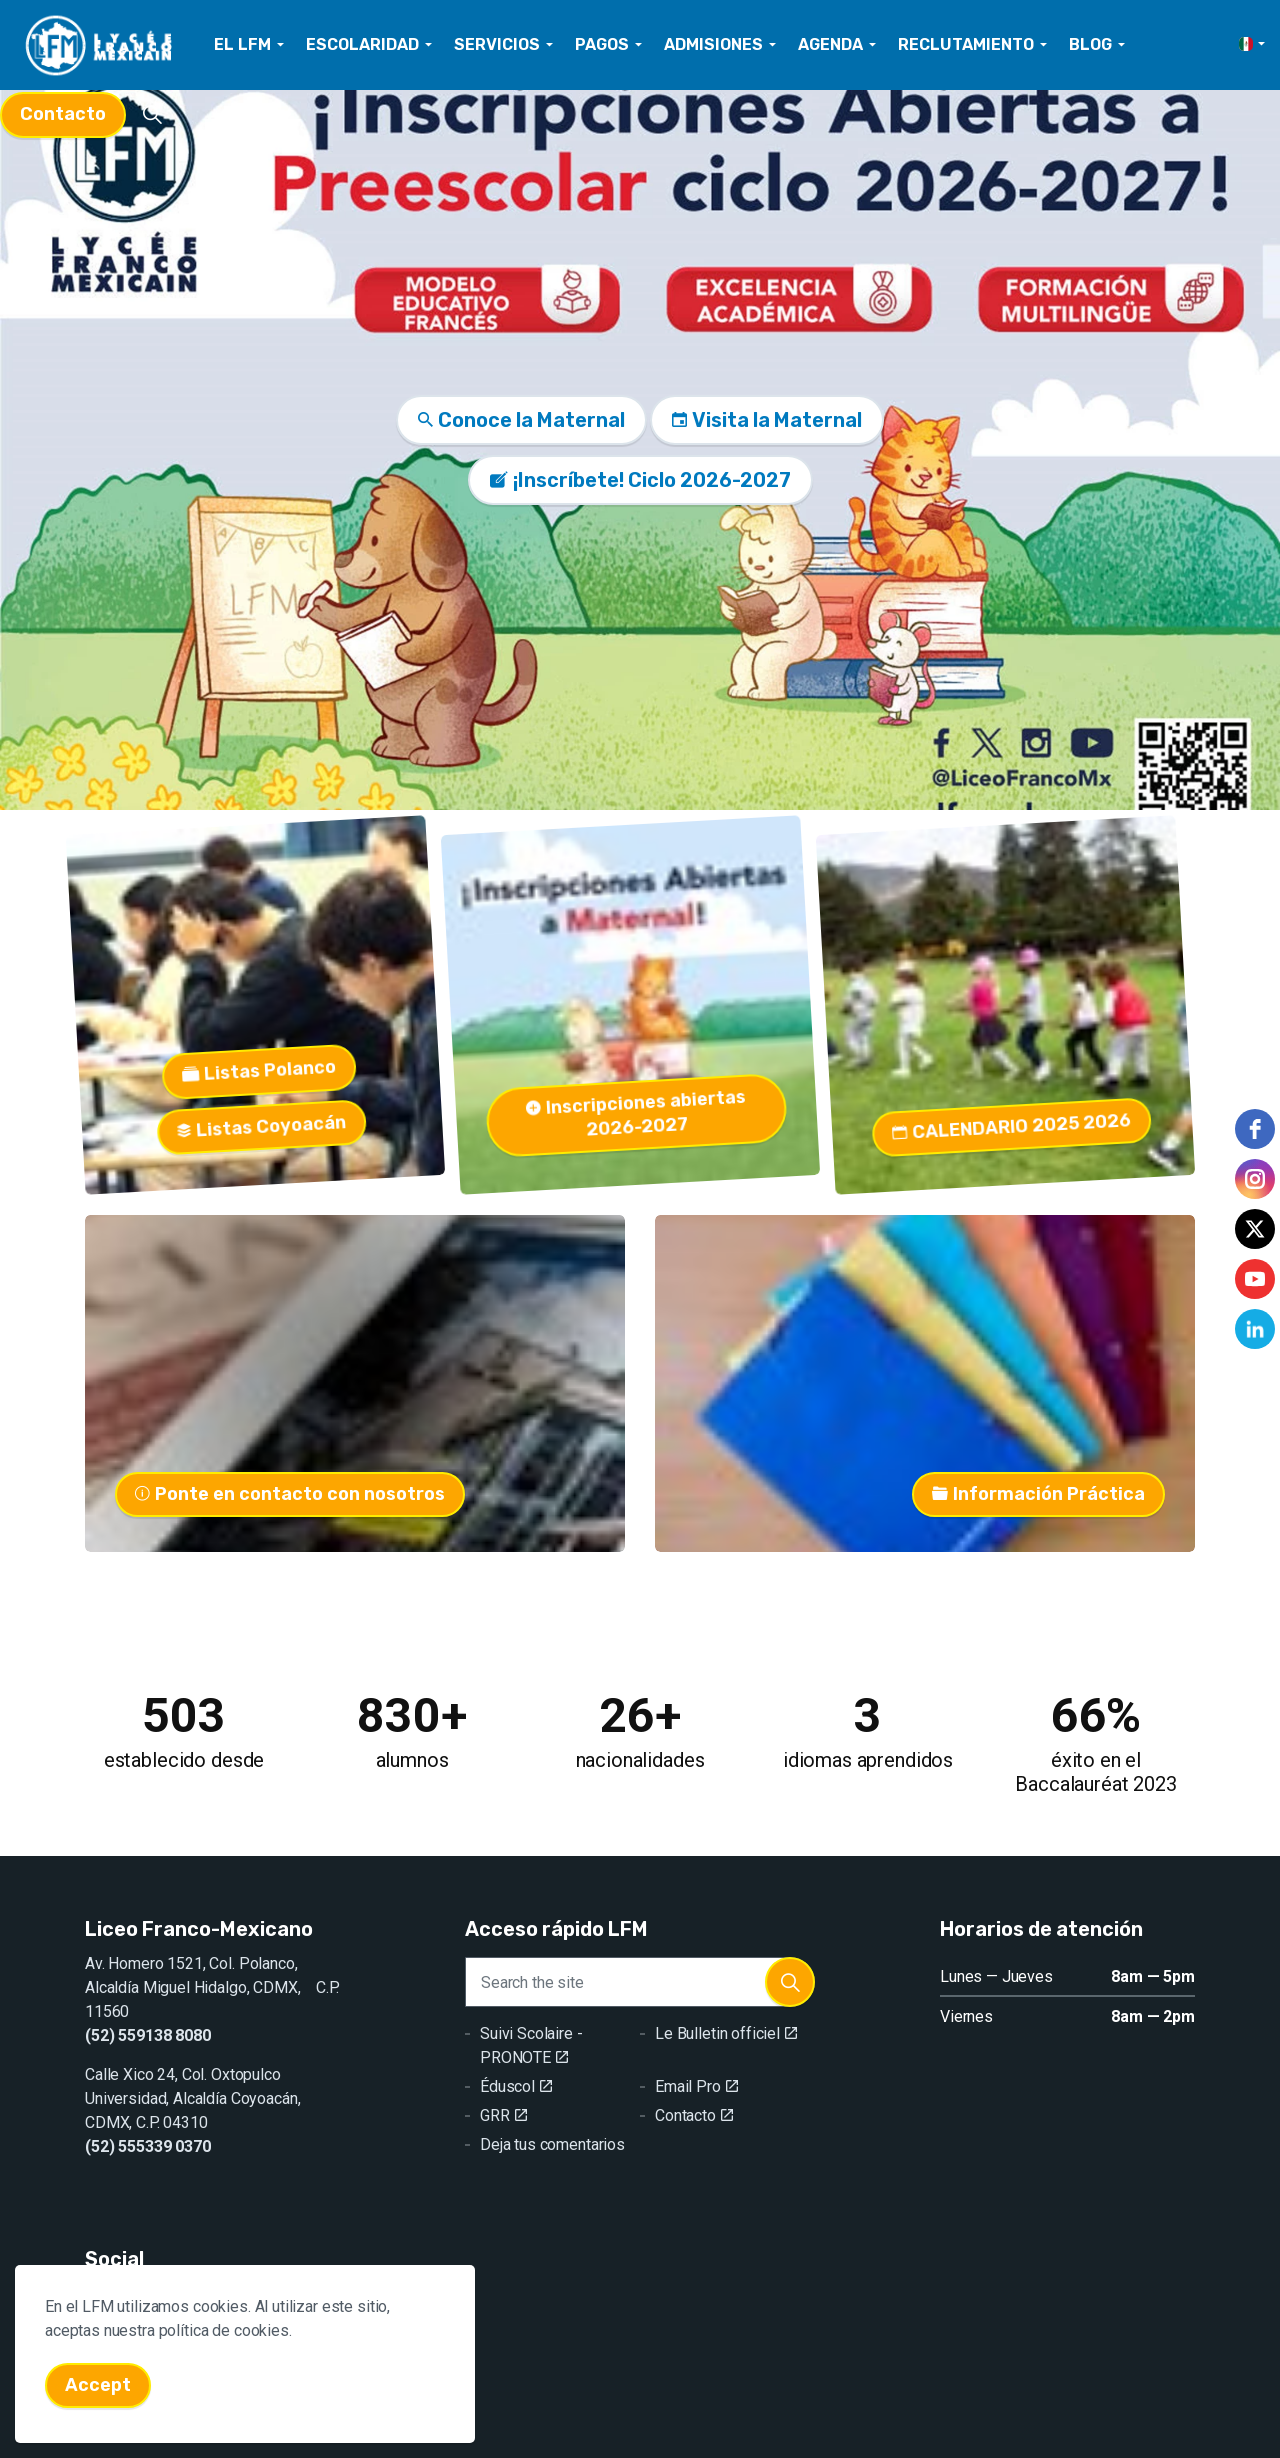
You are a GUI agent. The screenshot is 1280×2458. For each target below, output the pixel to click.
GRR (503, 2115)
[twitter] (1255, 1229)
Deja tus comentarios (552, 2144)
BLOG (1090, 44)
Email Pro (696, 2086)
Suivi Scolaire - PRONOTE (531, 2045)
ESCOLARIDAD (362, 44)
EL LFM (242, 44)
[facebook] (1255, 1129)
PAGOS (602, 44)
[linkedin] (1255, 1329)
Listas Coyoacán (227, 1102)
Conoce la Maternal (521, 420)
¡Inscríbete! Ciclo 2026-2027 (640, 480)
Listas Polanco (193, 1058)
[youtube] (1255, 1279)
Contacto (63, 114)
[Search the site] (640, 1982)
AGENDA (830, 44)
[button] (790, 1982)
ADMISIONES (713, 44)
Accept (98, 2406)
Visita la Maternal (767, 420)
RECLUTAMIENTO (966, 44)
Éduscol (516, 2086)
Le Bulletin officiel (726, 2033)
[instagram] (1255, 1179)
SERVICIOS (497, 44)
